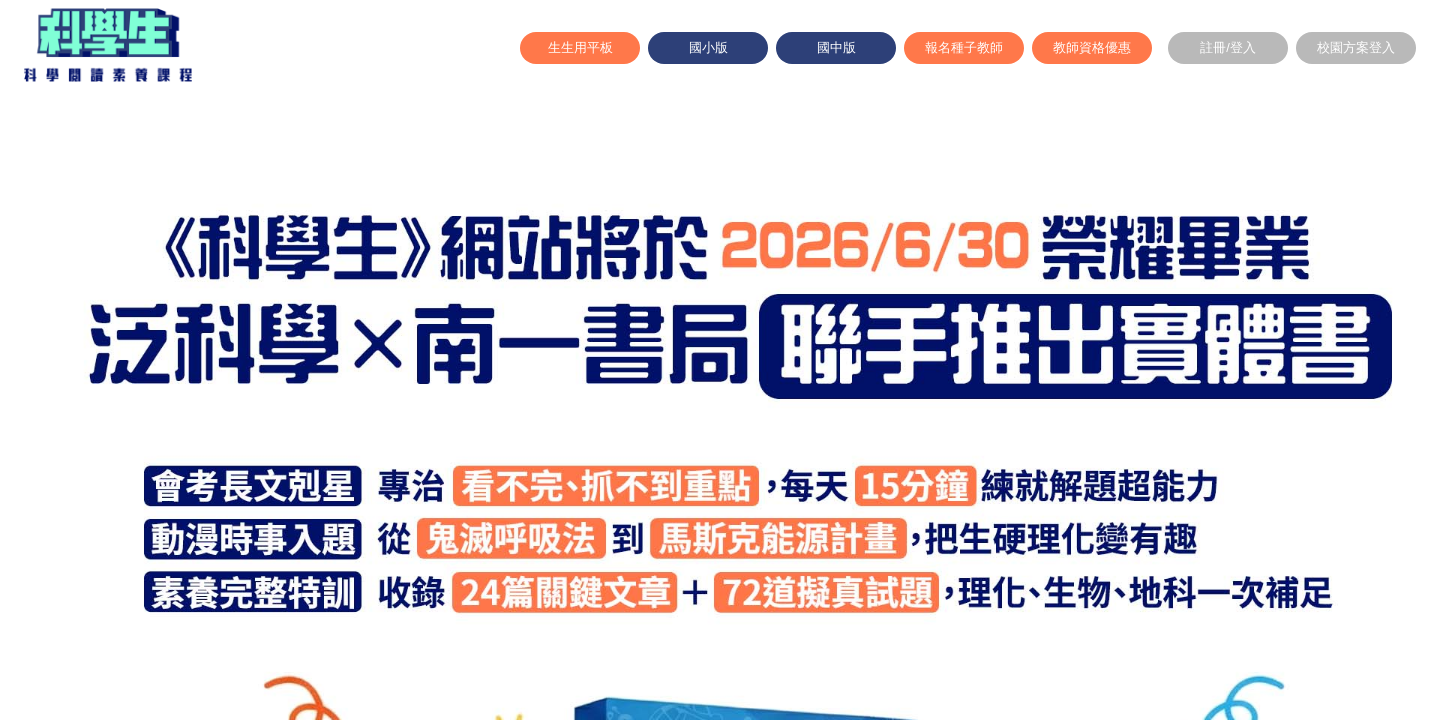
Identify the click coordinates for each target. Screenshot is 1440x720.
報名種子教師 (964, 47)
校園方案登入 (1356, 47)
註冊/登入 (1228, 47)
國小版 (708, 47)
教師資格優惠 (1092, 47)
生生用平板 (580, 47)
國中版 (836, 47)
